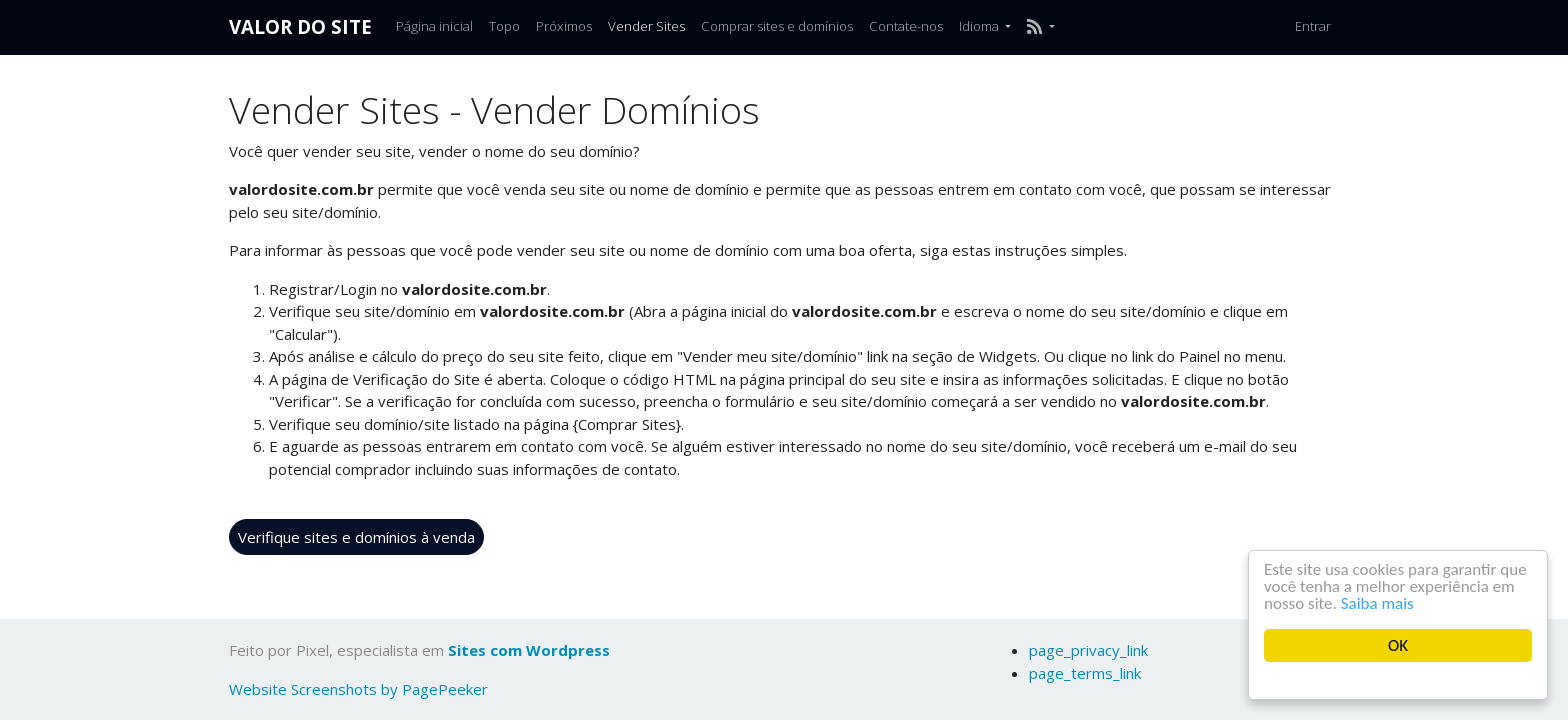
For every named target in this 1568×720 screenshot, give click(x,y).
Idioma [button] (980, 26)
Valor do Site (300, 26)
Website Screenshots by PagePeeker (358, 689)
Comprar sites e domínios (777, 26)
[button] (1040, 27)
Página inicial (434, 26)
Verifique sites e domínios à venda (356, 537)
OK (1398, 645)
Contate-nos (906, 26)
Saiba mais (1377, 603)
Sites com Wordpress (529, 650)
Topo (504, 26)
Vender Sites (646, 26)
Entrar (1313, 26)
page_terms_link (1085, 673)
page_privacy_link (1088, 650)
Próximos (564, 26)
